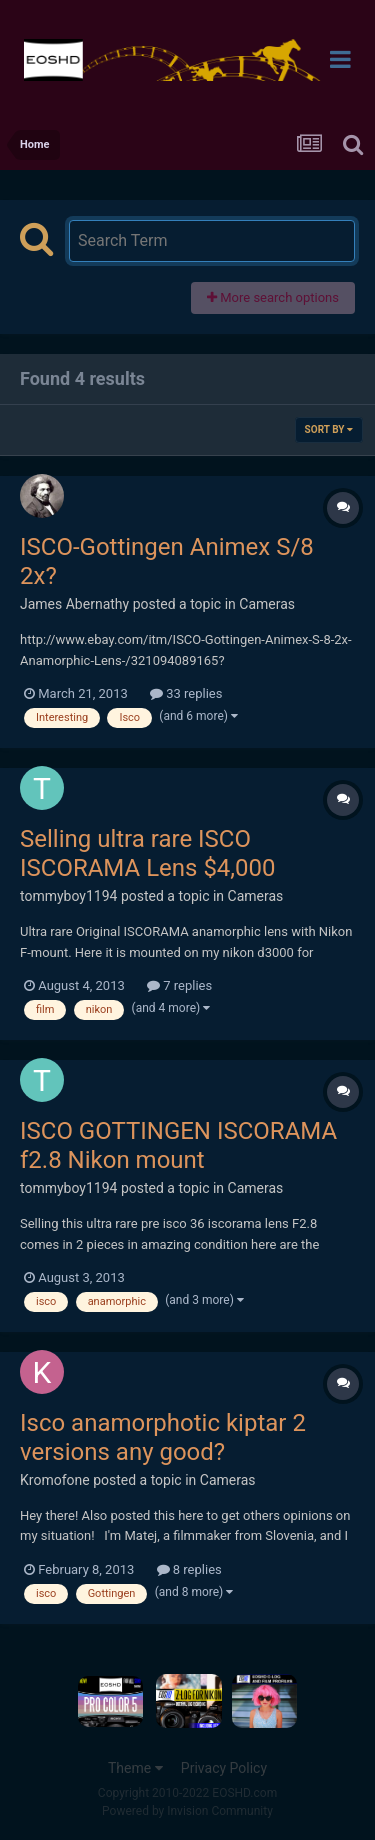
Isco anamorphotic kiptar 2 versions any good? (163, 1437)
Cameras (267, 604)
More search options (273, 297)
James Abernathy (74, 604)
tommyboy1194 (68, 896)
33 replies (186, 693)
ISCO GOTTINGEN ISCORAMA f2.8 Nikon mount (178, 1145)
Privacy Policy (224, 1768)
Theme (135, 1768)
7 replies (179, 985)
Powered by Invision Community (187, 1811)
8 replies (189, 1569)
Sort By (329, 429)
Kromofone (55, 1480)
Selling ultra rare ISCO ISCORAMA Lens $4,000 (148, 853)
